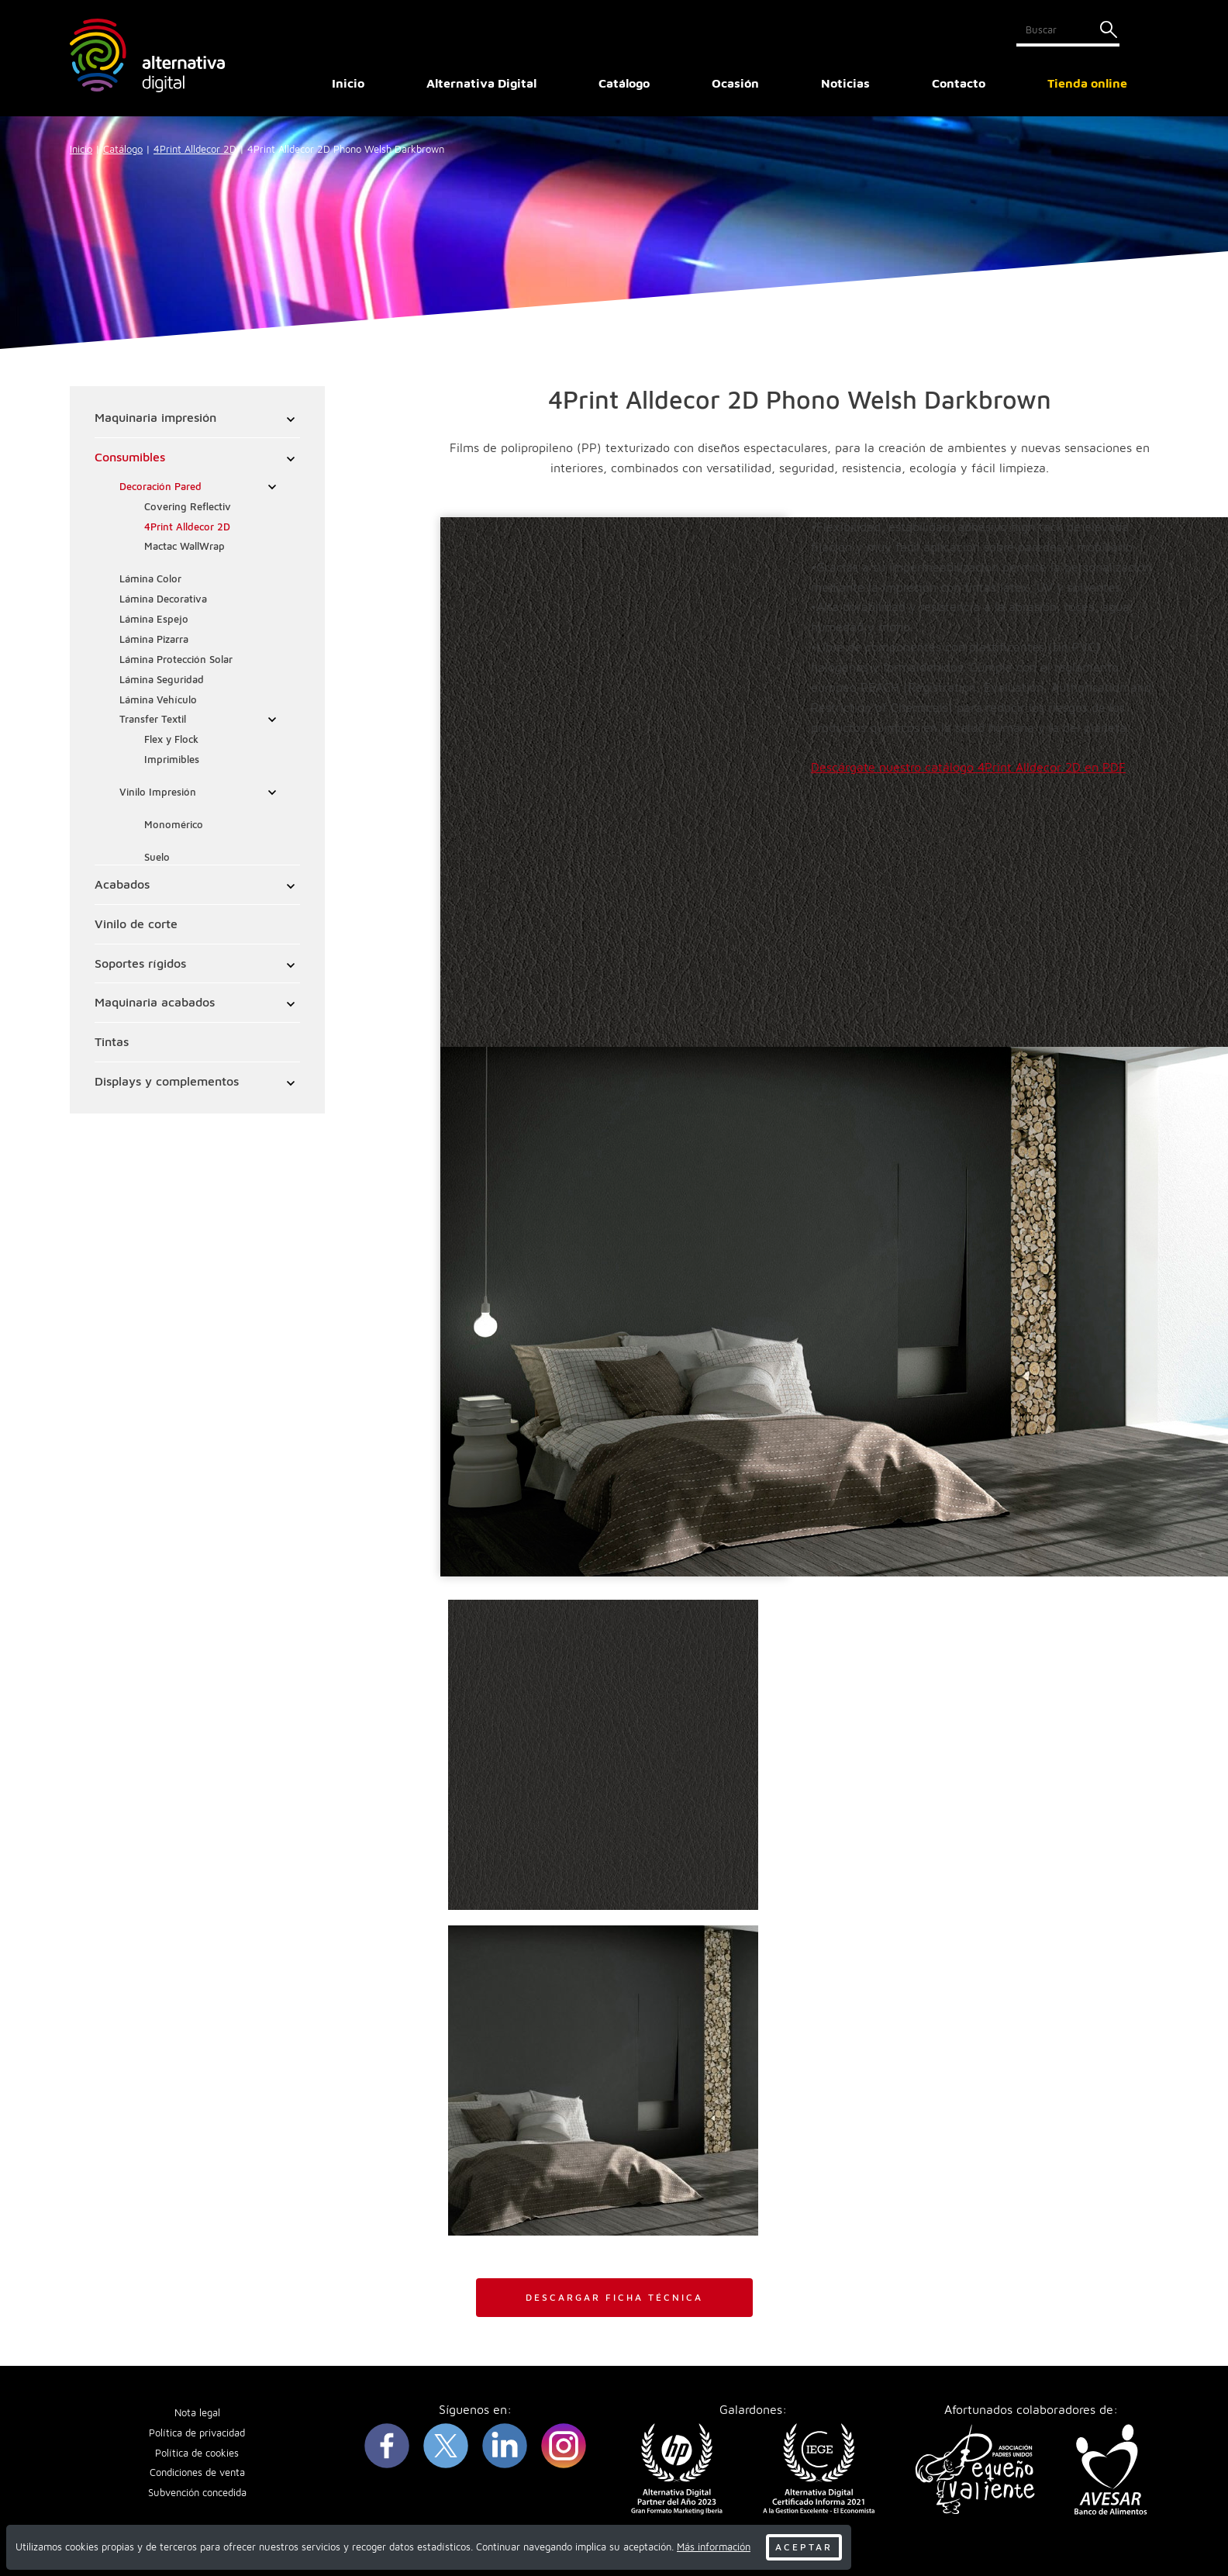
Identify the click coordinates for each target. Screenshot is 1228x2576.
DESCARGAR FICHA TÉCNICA (614, 2297)
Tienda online (1087, 83)
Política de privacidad (197, 2433)
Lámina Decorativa (163, 599)
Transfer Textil (152, 719)
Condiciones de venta (197, 2472)
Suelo (157, 857)
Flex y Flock (171, 739)
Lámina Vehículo (158, 700)
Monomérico (173, 824)
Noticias (845, 83)
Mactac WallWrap (184, 546)
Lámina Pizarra (153, 639)
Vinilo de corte (136, 924)
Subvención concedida (197, 2492)
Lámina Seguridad (161, 679)
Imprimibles (171, 759)
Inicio (348, 83)
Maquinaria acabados (155, 1002)
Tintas (112, 1041)
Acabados (122, 884)
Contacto (958, 83)
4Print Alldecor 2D (195, 149)
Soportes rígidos (140, 963)
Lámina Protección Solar (176, 659)
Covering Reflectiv (187, 507)
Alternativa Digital (481, 83)
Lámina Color (150, 579)
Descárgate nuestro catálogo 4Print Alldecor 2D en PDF (968, 767)
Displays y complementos (167, 1081)
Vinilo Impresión (157, 792)
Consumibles (130, 457)
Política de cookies (197, 2453)
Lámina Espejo (153, 619)
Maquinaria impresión (155, 417)
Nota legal (197, 2413)
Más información (713, 2547)
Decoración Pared (160, 486)
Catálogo (123, 149)
